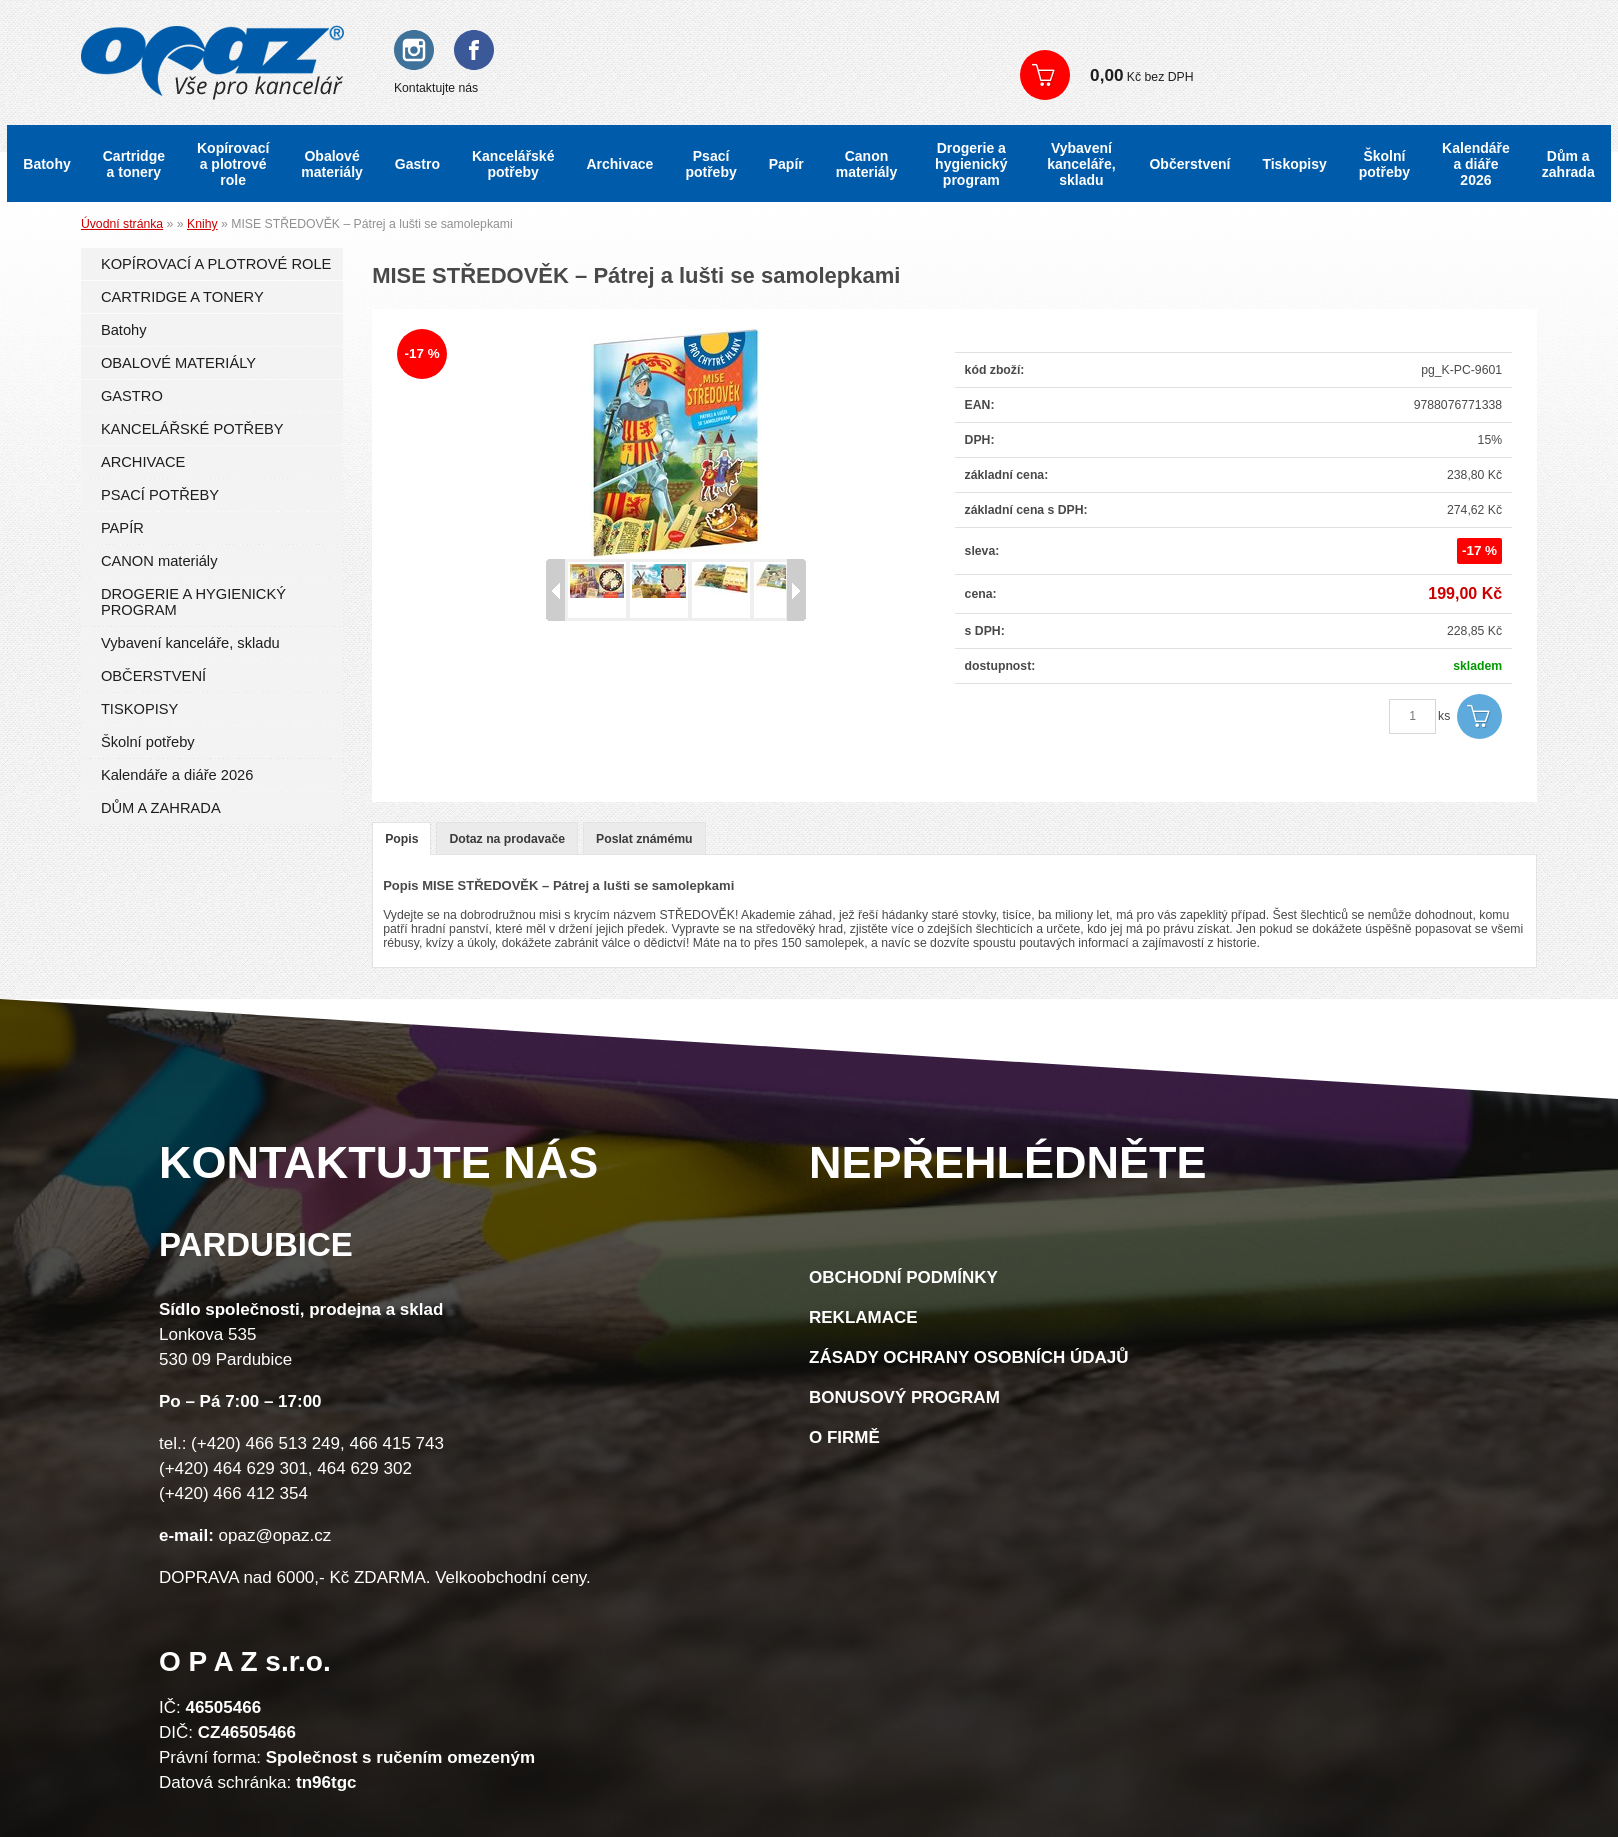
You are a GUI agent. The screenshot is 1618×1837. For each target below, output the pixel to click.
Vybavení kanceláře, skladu (1081, 164)
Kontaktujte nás (436, 88)
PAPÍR (122, 528)
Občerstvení (1189, 164)
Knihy (202, 224)
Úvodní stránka (122, 224)
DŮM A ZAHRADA (161, 808)
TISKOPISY (139, 709)
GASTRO (132, 396)
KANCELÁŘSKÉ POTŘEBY (192, 429)
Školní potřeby (1384, 164)
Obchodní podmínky (903, 1277)
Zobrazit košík (1295, 75)
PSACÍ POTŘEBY (160, 495)
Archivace (619, 164)
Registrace (1153, 39)
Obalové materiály (331, 164)
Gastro (417, 164)
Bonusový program (904, 1397)
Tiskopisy (1294, 164)
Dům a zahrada (1568, 164)
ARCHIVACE (143, 462)
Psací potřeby (710, 164)
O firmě (844, 1437)
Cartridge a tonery (134, 164)
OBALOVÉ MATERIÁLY (178, 363)
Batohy (46, 164)
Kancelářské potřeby (513, 164)
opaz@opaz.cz (275, 1535)
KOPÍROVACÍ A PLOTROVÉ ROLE (216, 264)
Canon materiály (866, 164)
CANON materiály (159, 561)
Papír (786, 164)
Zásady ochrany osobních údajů (969, 1357)
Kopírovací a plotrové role (233, 164)
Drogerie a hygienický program (971, 164)
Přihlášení (1065, 39)
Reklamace (863, 1317)
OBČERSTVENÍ (153, 676)
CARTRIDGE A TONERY (182, 297)
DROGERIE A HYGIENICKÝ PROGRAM (193, 602)
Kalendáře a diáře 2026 (1476, 164)
